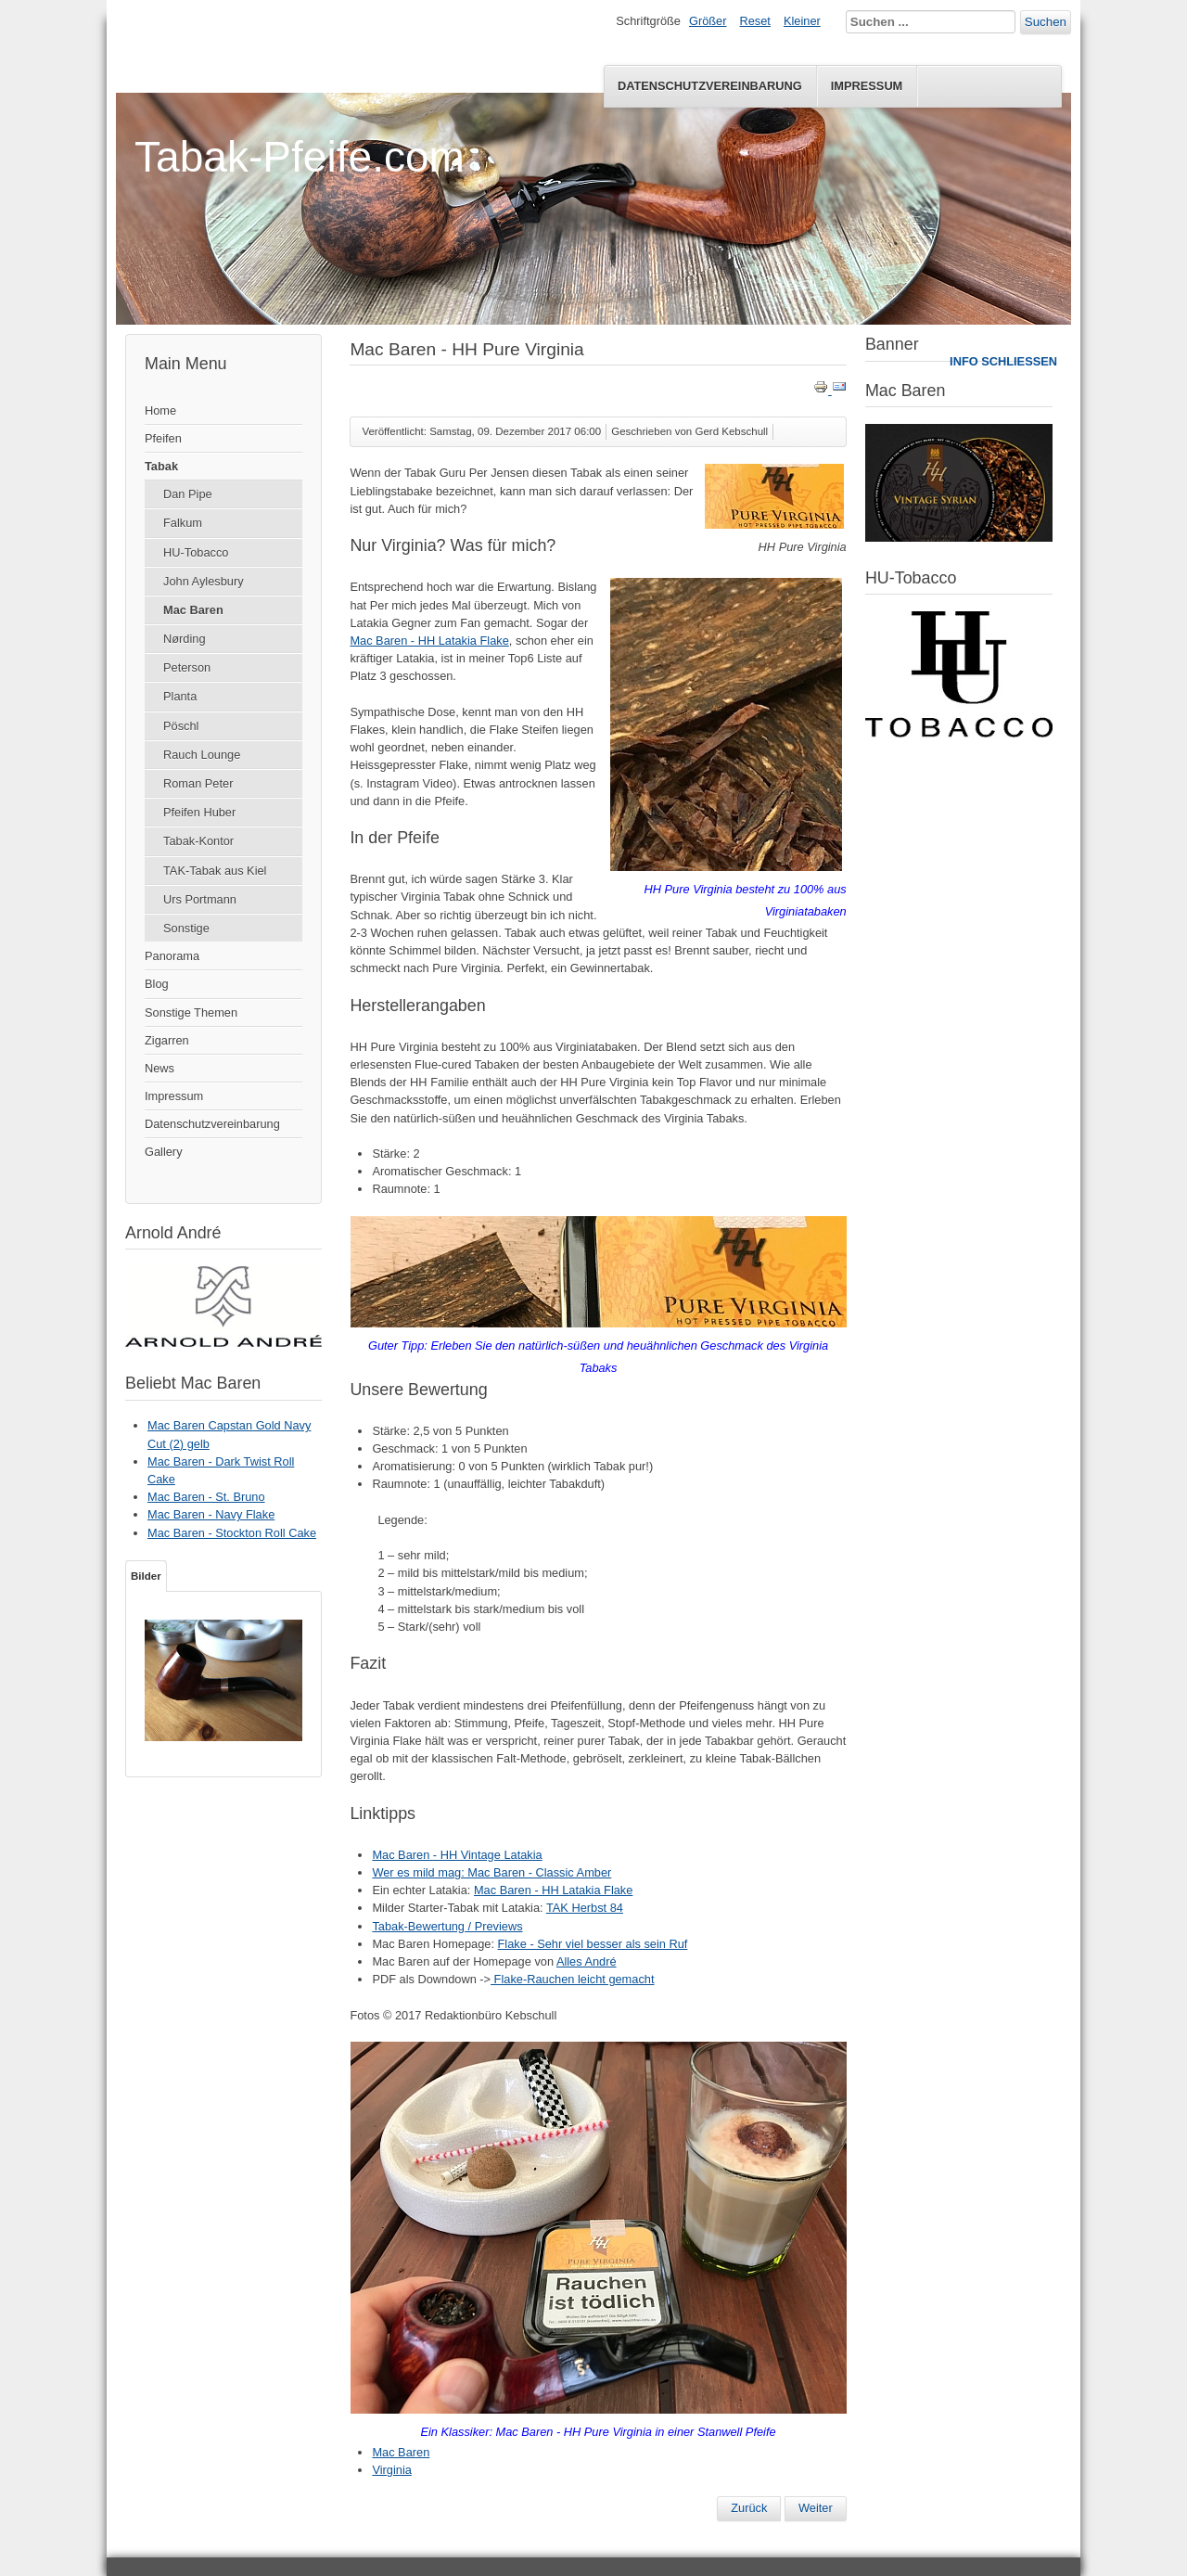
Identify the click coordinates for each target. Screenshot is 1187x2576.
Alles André (586, 1961)
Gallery (164, 1152)
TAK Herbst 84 (584, 1908)
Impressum (867, 86)
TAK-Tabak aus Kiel (214, 871)
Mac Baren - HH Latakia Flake (429, 640)
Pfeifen (163, 438)
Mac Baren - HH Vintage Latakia (457, 1855)
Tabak (161, 466)
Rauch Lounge (201, 755)
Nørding (184, 639)
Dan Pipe (187, 494)
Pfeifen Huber (199, 812)
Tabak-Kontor (198, 841)
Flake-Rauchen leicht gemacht (572, 1979)
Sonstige (186, 928)
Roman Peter (198, 783)
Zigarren (167, 1040)
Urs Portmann (199, 899)
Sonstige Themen (191, 1012)
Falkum (182, 523)
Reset (755, 21)
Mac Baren (193, 610)
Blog (157, 984)
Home (160, 410)
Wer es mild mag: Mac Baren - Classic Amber (491, 1872)
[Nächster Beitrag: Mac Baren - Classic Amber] (816, 2508)
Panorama (172, 956)
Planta (180, 696)
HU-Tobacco (195, 552)
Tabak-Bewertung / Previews (447, 1926)
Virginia (391, 2470)
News (159, 1068)
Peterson (187, 667)
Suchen (1045, 22)
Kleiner (802, 21)
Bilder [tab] (146, 1576)
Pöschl (180, 726)
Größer (708, 21)
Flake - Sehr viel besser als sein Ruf (593, 1944)
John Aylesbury (203, 581)
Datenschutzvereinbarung (710, 86)
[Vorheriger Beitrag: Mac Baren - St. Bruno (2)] (749, 2508)
